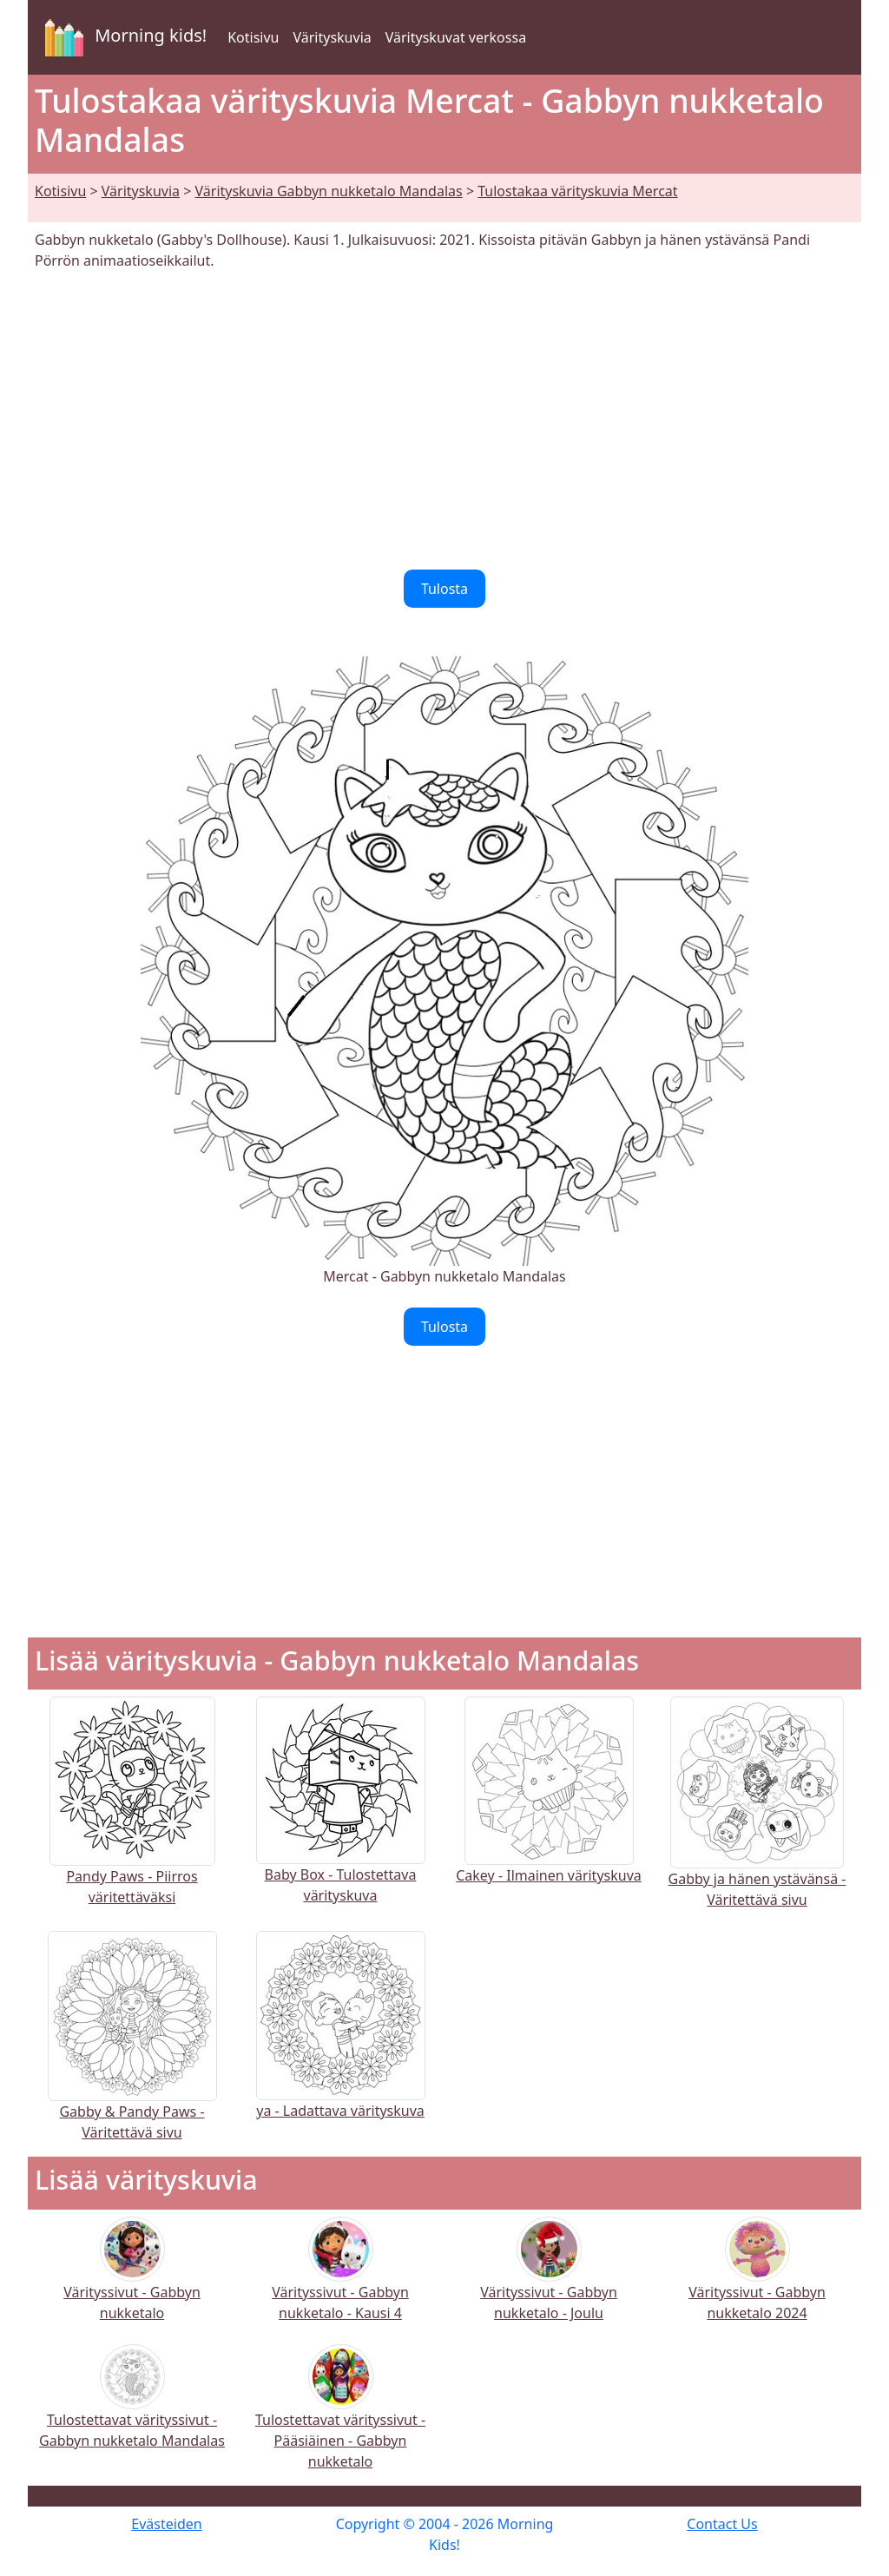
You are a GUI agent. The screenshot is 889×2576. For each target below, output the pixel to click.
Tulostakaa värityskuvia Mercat (577, 191)
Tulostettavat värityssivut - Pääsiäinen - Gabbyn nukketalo (340, 2417)
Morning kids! (122, 37)
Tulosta (444, 588)
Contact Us (722, 2523)
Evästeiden (166, 2523)
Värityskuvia (332, 37)
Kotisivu (253, 37)
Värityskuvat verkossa (455, 37)
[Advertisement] (444, 420)
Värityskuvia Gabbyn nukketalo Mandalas (329, 191)
